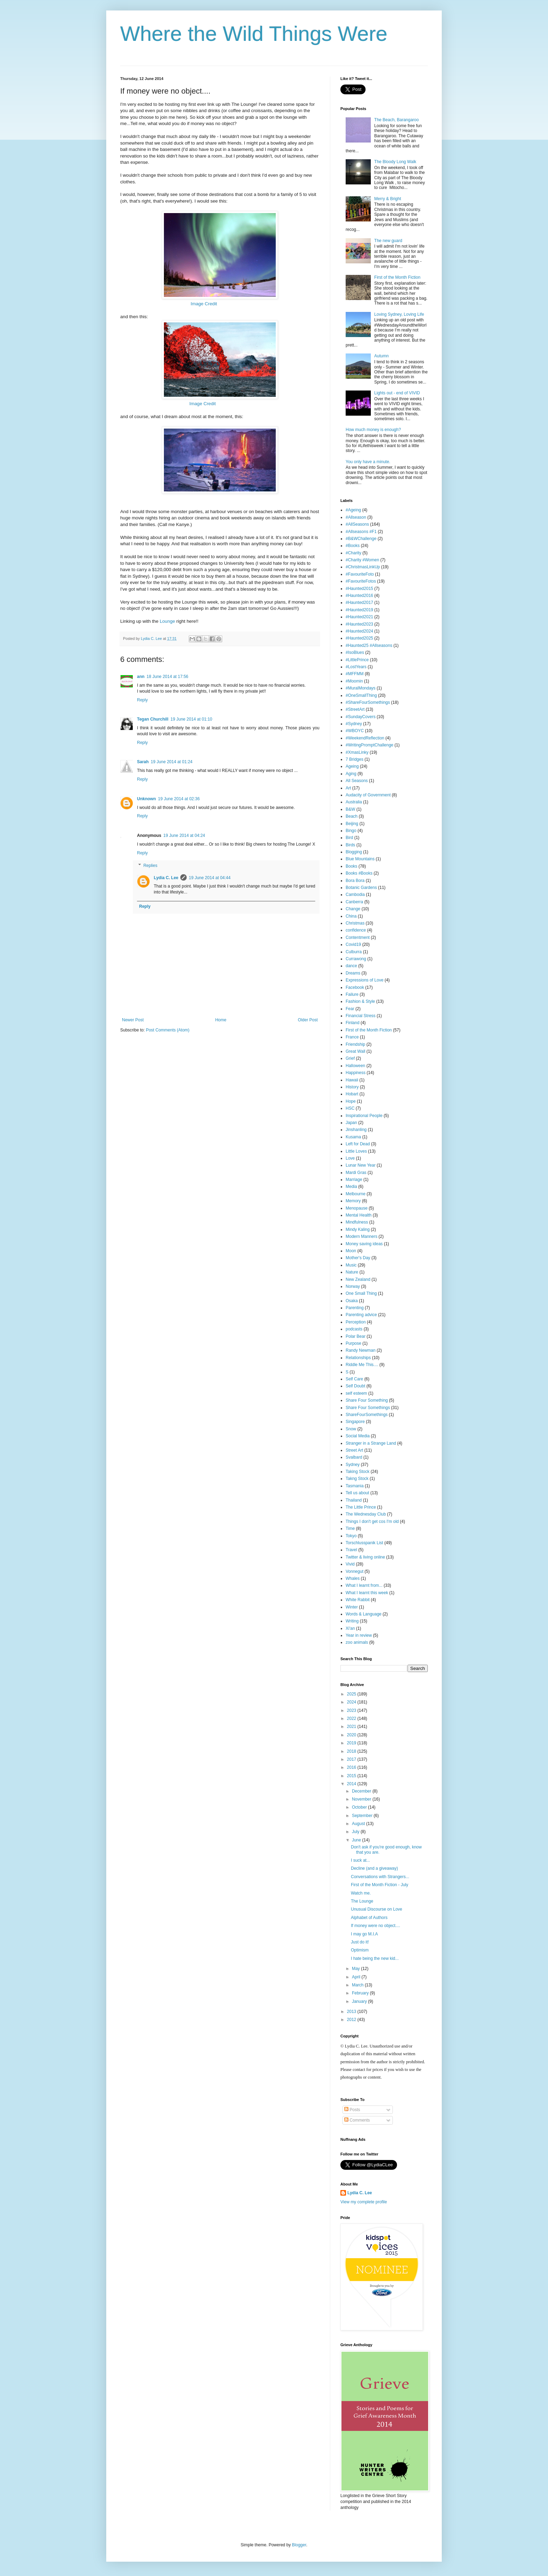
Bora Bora (355, 880)
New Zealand (358, 1279)
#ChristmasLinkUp (363, 566)
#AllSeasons (357, 524)
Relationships (358, 1357)
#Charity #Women (362, 559)
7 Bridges (354, 759)
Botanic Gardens (361, 887)
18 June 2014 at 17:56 (167, 676)
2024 (352, 1702)
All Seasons (357, 780)
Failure (352, 994)
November (362, 1799)
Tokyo (351, 1535)
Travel (351, 1549)
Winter (352, 1607)
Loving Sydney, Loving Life (399, 314)
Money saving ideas (364, 1243)
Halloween (355, 1065)
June (357, 1840)
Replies (150, 865)
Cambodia (355, 894)
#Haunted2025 (359, 638)
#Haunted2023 (359, 624)
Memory (353, 1200)
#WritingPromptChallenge (370, 745)
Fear (350, 1008)
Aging (351, 773)
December (362, 1791)
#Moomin (354, 681)
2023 (352, 1710)
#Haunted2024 (359, 631)
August (359, 1823)
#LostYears (356, 666)
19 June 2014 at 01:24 (171, 761)
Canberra (354, 901)
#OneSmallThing (361, 695)
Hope (351, 1101)
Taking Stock (357, 1471)
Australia (354, 802)
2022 (352, 1718)
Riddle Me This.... (362, 1364)
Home (220, 1019)
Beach (352, 816)
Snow (351, 1428)
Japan (351, 1122)
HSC (350, 1108)
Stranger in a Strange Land (371, 1443)
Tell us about (357, 1492)
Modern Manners (361, 1236)
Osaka (352, 1300)
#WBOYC (355, 730)
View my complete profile (363, 2201)
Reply (142, 700)
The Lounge (362, 1901)
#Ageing (353, 510)
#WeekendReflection (365, 738)
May (356, 1968)
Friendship (355, 1044)
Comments (357, 2120)
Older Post (308, 1019)
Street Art (354, 1450)
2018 (352, 1751)
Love (350, 1158)
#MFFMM (354, 673)
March (358, 1985)
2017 (352, 1759)
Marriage (354, 1179)
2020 (352, 1734)
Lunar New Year (360, 1165)
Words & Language (364, 1614)
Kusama (353, 1136)
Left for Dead (358, 1143)
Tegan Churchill (152, 719)
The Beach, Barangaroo (396, 119)
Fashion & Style (360, 1001)
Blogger (299, 2544)
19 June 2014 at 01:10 (191, 719)
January (360, 2001)
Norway (353, 1286)
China (351, 916)
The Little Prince (361, 1507)
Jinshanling (356, 1129)
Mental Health (359, 1215)
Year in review (359, 1635)
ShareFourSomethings (367, 1414)
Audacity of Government (368, 795)
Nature (352, 1272)
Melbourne (356, 1193)
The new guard (388, 240)
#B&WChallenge (361, 538)
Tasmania (354, 1485)
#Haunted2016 (359, 595)
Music (351, 1265)
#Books (353, 545)
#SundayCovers (360, 716)
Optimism (360, 1950)
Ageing (352, 766)
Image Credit (204, 303)
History (352, 1087)
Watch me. (361, 1893)
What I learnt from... (364, 1585)
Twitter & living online (365, 1557)
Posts (352, 2109)
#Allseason (356, 517)
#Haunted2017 (359, 602)
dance (351, 965)
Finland (352, 1022)
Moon (351, 1250)
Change (353, 908)
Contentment (358, 937)
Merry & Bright (387, 198)
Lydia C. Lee (166, 877)
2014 (352, 1783)
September (363, 1815)
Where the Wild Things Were (254, 33)
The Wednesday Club (366, 1514)
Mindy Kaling (358, 1229)
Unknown (146, 798)
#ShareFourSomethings (368, 702)
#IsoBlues (355, 652)
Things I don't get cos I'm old (372, 1521)
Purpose (353, 1343)
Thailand (354, 1500)
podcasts (354, 1329)
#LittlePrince (357, 659)
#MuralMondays (360, 688)
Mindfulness (357, 1222)
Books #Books (359, 873)
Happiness (356, 1072)
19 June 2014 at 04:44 (209, 877)
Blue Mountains (360, 858)
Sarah (143, 761)
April (356, 1977)
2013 (352, 2011)
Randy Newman (360, 1350)
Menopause (357, 1208)
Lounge (167, 621)
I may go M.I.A (364, 1934)
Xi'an (350, 1628)
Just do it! (360, 1942)
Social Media (358, 1435)
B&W (350, 809)
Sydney (353, 1464)
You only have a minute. (368, 461)
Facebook (355, 987)
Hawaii (352, 1080)
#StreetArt (355, 709)
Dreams (353, 973)
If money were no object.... (375, 1925)
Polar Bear (356, 1336)
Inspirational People (364, 1115)
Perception (356, 1322)
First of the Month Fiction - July (379, 1884)
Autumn (381, 355)
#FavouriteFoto (360, 574)
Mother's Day (358, 1257)
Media (351, 1186)
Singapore (355, 1421)
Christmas (355, 923)
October (360, 1807)
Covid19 (353, 944)
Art (348, 788)
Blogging (354, 851)
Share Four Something (367, 1400)
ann (140, 676)
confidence (356, 930)
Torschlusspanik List (364, 1542)
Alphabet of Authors (369, 1917)
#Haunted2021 (359, 616)
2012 (352, 2019)
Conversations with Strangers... (380, 1876)
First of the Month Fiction (397, 277)
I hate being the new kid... (375, 1958)
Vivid (350, 1564)
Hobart (352, 1094)
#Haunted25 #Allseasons (369, 645)
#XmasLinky (357, 752)
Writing (352, 1621)
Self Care (354, 1379)
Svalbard (354, 1457)
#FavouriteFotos (361, 581)
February (361, 1993)
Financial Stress (360, 1015)
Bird (349, 837)
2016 (352, 1767)
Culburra (354, 951)
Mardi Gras (356, 1172)
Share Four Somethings (368, 1407)
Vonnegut (354, 1571)
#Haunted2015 (359, 588)
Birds (350, 844)
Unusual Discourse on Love (376, 1909)
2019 (352, 1743)
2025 (352, 1694)
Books (351, 866)
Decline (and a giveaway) (374, 1868)
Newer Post (133, 1019)
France (352, 1037)
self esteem (356, 1393)
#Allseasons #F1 (361, 531)
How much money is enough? (373, 429)
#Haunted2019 (359, 609)
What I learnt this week (367, 1592)
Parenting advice (361, 1314)
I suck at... (360, 1860)
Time (350, 1528)
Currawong (356, 958)
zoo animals (357, 1642)
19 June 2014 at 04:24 (184, 835)
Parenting (354, 1307)
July (356, 1831)
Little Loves (356, 1151)
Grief (350, 1058)
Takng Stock (357, 1478)
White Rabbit (358, 1599)
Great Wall (355, 1051)
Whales (353, 1578)
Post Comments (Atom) (167, 1030)
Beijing (352, 823)
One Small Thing (361, 1293)
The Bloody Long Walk (395, 161)
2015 (352, 1775)
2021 (352, 1726)
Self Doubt (355, 1386)
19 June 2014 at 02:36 (179, 798)
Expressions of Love (364, 980)
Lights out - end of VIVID (397, 393)
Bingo (351, 830)
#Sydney (354, 723)
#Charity (353, 552)
